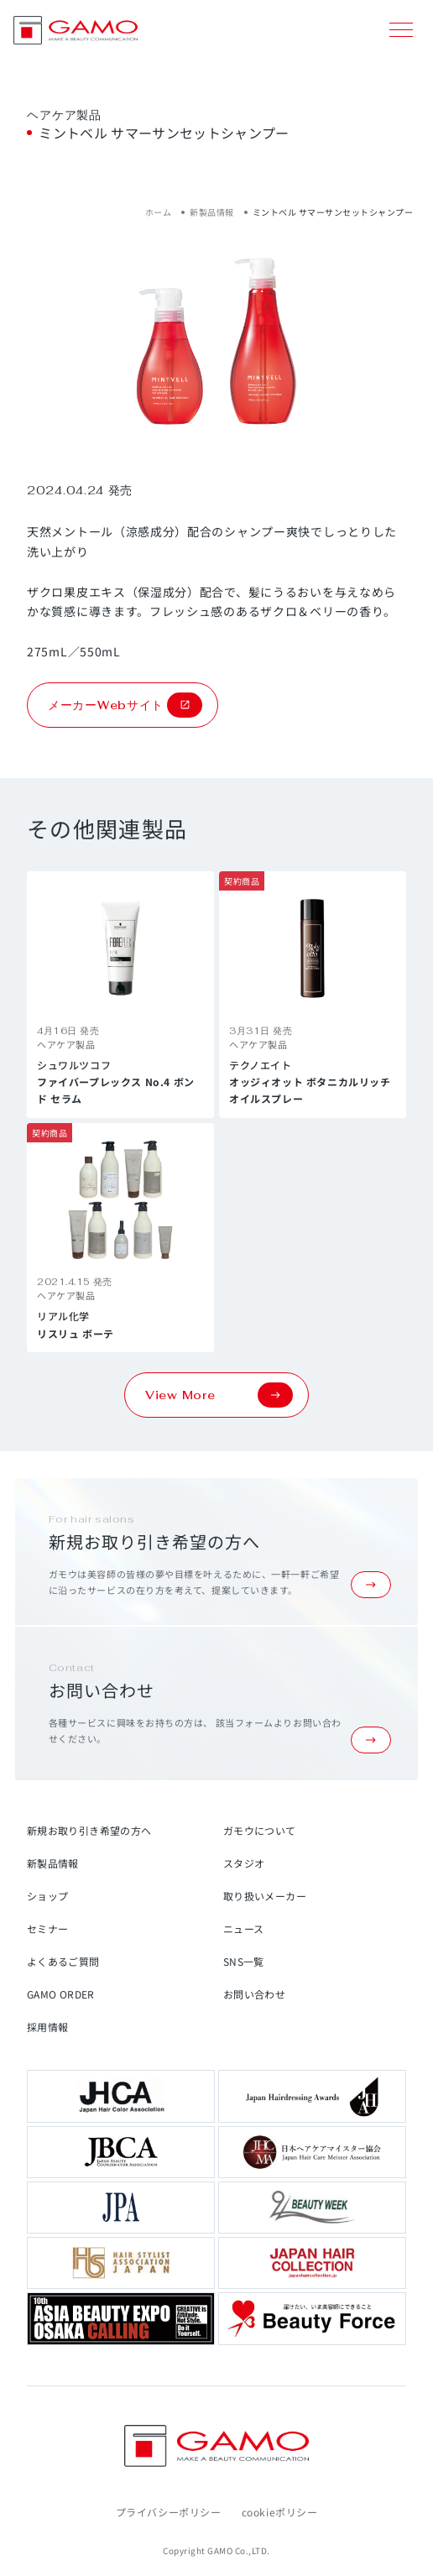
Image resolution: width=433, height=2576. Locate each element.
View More (219, 1395)
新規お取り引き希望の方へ (89, 1830)
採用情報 (47, 2027)
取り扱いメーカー (264, 1896)
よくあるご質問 (63, 1961)
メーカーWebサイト (125, 705)
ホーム (158, 212)
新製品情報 (212, 212)
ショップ (47, 1896)
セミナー (47, 1928)
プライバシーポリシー (169, 2512)
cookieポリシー (280, 2512)
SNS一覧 (243, 1961)
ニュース (243, 1928)
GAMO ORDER (61, 1994)
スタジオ (243, 1863)
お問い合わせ (254, 1994)
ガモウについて (259, 1830)
